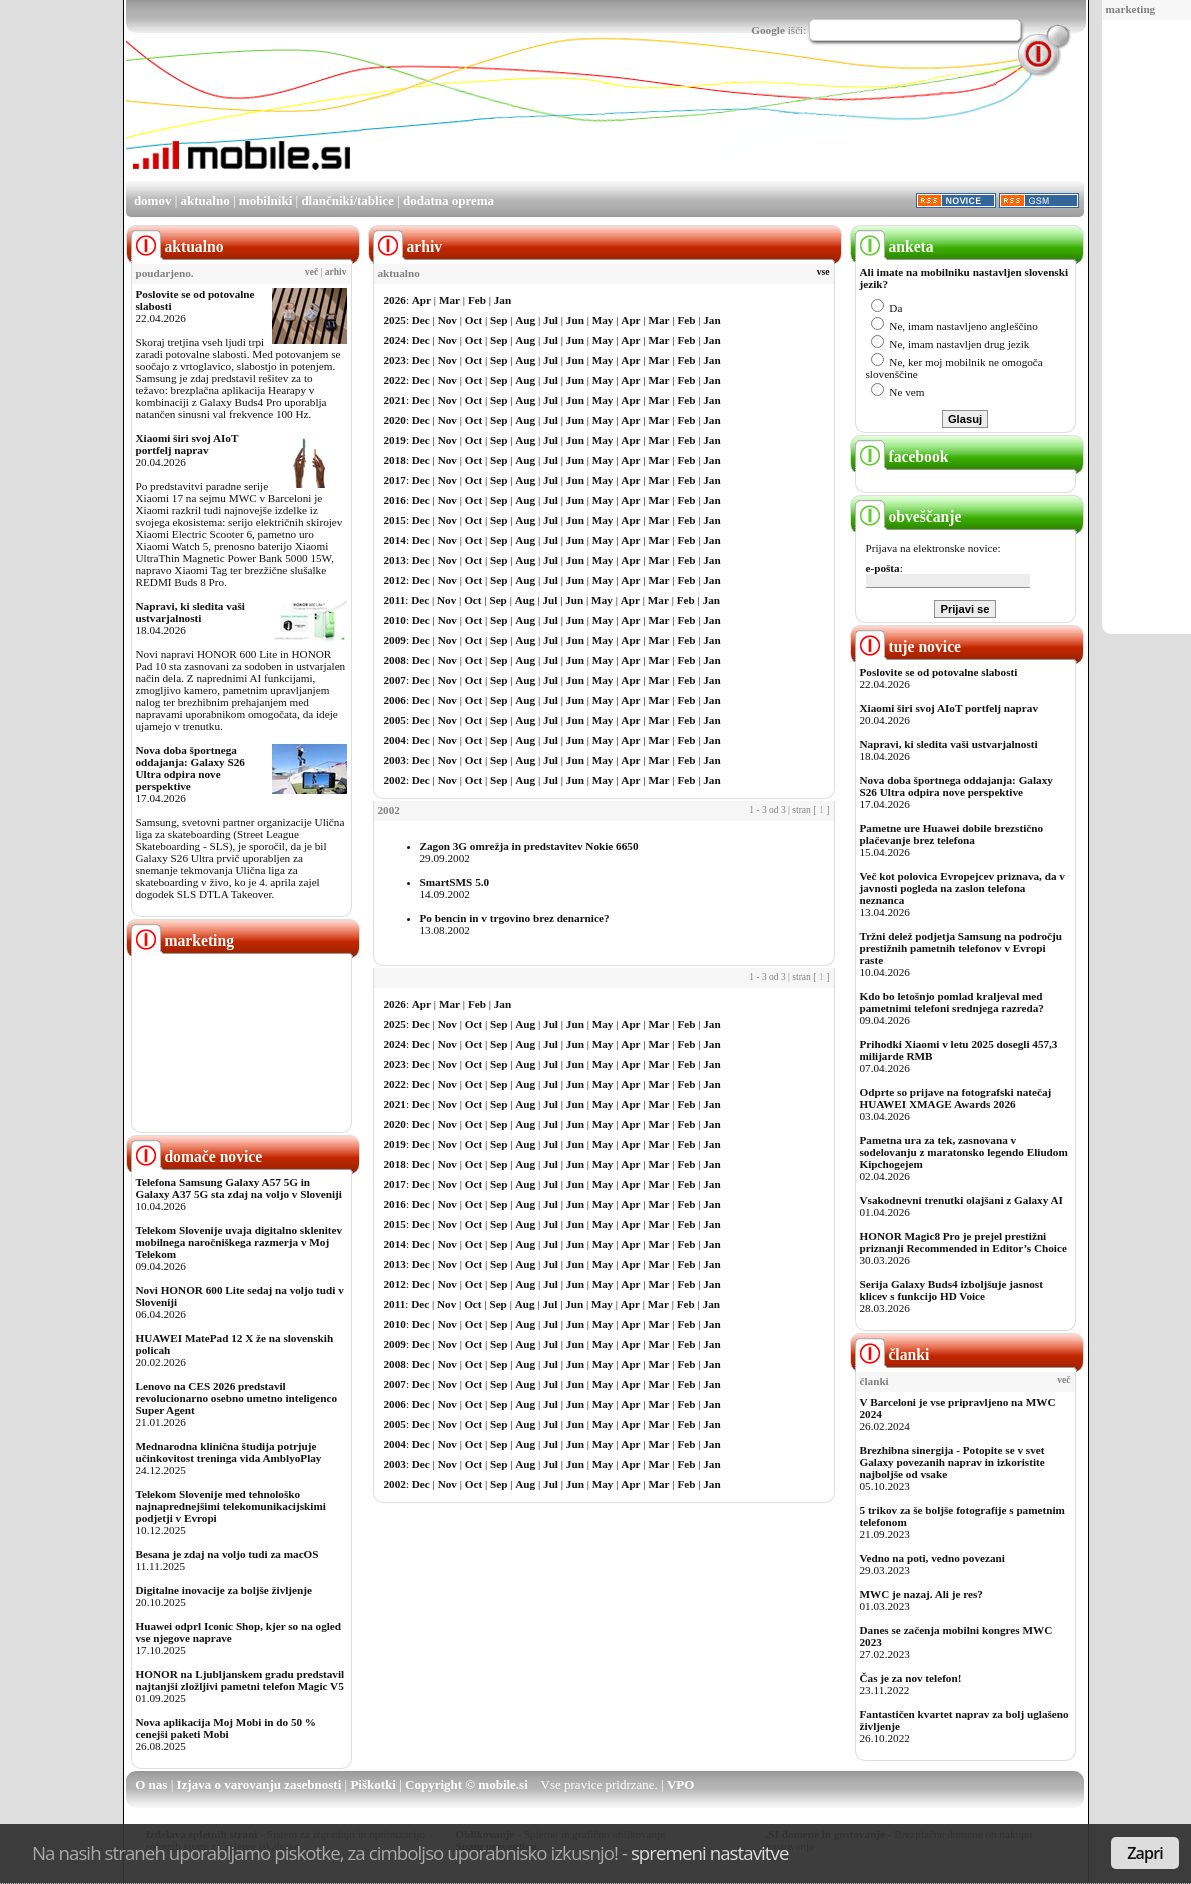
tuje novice (908, 646)
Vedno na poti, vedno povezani (932, 1558)
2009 (395, 640)
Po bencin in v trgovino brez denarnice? (515, 918)
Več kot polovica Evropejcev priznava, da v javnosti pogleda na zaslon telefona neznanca (962, 888)
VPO (680, 1784)
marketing (1131, 9)
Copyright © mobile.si (466, 1784)
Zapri (1145, 1853)
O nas (151, 1784)
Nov (447, 320)
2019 (395, 440)
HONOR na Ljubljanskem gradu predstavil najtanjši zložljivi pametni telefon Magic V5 (240, 1680)
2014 (395, 540)
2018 (395, 460)
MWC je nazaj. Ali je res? (921, 1594)
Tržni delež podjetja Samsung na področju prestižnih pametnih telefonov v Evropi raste (961, 948)
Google (768, 30)
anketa (894, 246)
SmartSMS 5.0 (455, 882)
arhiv (336, 272)
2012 (395, 580)
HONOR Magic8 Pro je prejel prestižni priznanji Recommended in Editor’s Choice (963, 1242)
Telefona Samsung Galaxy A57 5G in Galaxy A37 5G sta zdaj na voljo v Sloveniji (239, 1188)
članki (892, 1354)
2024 (395, 340)
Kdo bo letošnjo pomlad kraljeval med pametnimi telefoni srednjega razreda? (952, 1002)
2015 (395, 520)
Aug (525, 320)
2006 (395, 700)
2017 (395, 480)
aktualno (205, 200)
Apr (421, 300)
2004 (395, 740)
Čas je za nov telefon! (911, 1678)
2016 (395, 500)
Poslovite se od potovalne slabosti (939, 672)
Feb (477, 300)
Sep (498, 320)
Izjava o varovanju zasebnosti (259, 1784)
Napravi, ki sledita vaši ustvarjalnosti (190, 612)
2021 (395, 400)
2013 (395, 560)
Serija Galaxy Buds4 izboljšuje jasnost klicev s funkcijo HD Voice (951, 1290)
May (603, 320)
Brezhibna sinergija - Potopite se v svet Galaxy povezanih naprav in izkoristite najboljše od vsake (952, 1462)
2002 (395, 780)
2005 (395, 720)
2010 (395, 620)
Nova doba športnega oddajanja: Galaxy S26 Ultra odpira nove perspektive (190, 768)
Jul (550, 320)
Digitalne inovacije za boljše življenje (224, 1590)
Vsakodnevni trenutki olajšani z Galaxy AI (961, 1200)
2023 (395, 360)
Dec (421, 320)
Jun (575, 320)
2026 (395, 300)
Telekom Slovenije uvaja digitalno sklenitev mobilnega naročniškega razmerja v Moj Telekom (239, 1242)
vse (823, 272)
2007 (395, 680)
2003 (395, 760)
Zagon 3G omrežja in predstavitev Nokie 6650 (529, 846)
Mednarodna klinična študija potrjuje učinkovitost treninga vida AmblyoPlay (229, 1452)
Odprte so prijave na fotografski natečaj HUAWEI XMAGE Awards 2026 (956, 1098)
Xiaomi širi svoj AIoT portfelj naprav (187, 444)
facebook (902, 456)
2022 (395, 380)
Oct (473, 320)
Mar (449, 300)
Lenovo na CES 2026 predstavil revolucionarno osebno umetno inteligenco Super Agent (236, 1398)
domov (153, 200)
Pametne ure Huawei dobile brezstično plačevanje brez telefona (952, 834)
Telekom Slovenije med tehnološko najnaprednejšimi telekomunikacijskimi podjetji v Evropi (231, 1506)
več (311, 272)
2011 (395, 600)
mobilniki (265, 200)
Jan (502, 300)
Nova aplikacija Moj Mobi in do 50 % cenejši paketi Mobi (226, 1728)
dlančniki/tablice (347, 200)
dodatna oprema (448, 200)
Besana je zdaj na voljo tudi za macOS (227, 1554)
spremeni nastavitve (710, 1852)
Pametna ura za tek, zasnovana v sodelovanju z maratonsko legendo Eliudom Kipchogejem (964, 1152)
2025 (395, 320)
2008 (395, 660)
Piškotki (373, 1784)
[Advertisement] (720, 123)
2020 (395, 420)
